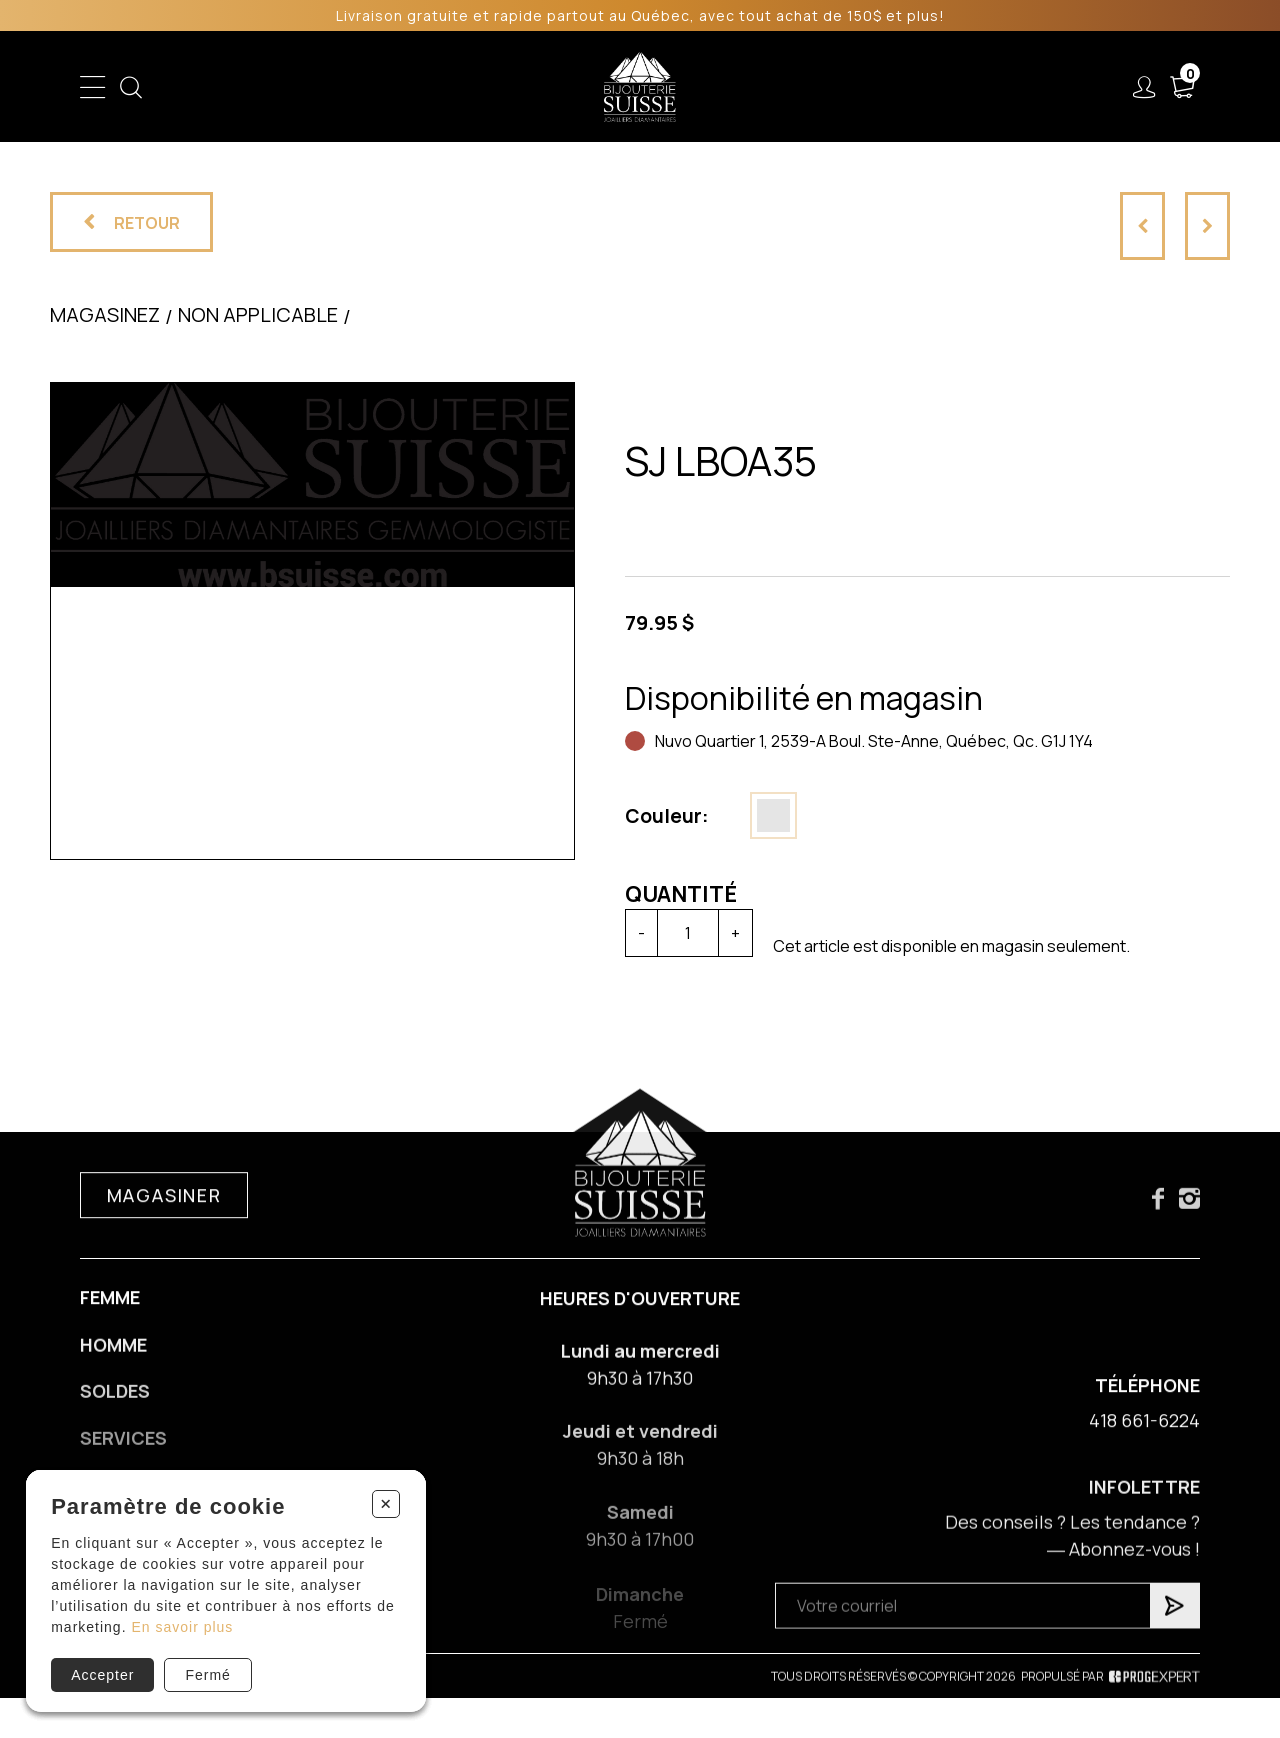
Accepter (102, 1675)
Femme (110, 1311)
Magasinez (105, 314)
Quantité (681, 894)
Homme (113, 1362)
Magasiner (164, 1209)
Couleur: (667, 816)
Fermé (207, 1675)
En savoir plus (182, 1627)
